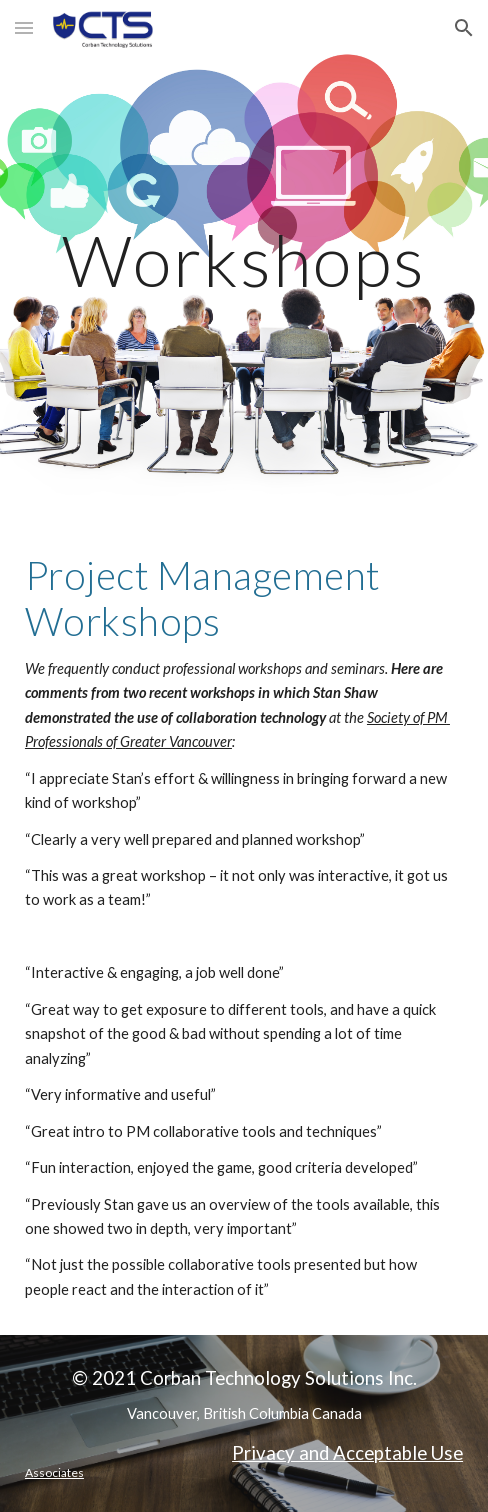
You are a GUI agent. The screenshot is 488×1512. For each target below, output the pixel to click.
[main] (244, 260)
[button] (24, 27)
